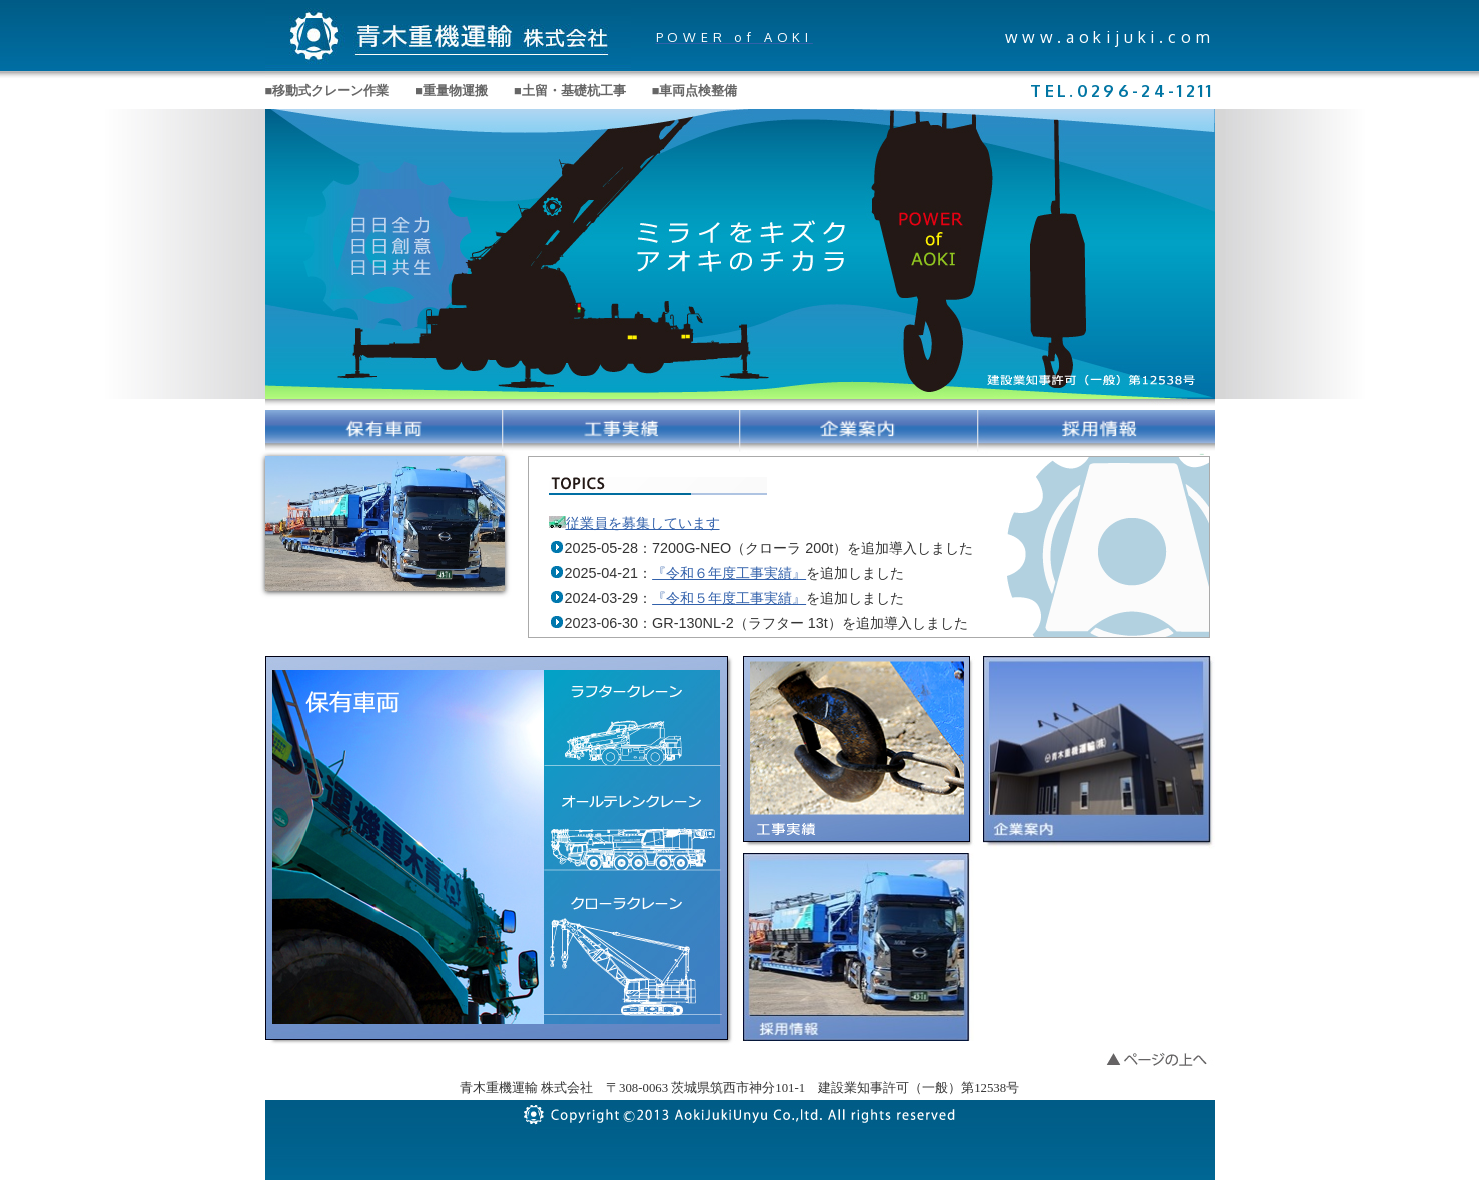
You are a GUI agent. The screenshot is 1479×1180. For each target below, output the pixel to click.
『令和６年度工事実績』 (729, 573)
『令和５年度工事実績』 (729, 598)
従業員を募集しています (643, 523)
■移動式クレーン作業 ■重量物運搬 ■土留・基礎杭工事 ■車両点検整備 (501, 91)
